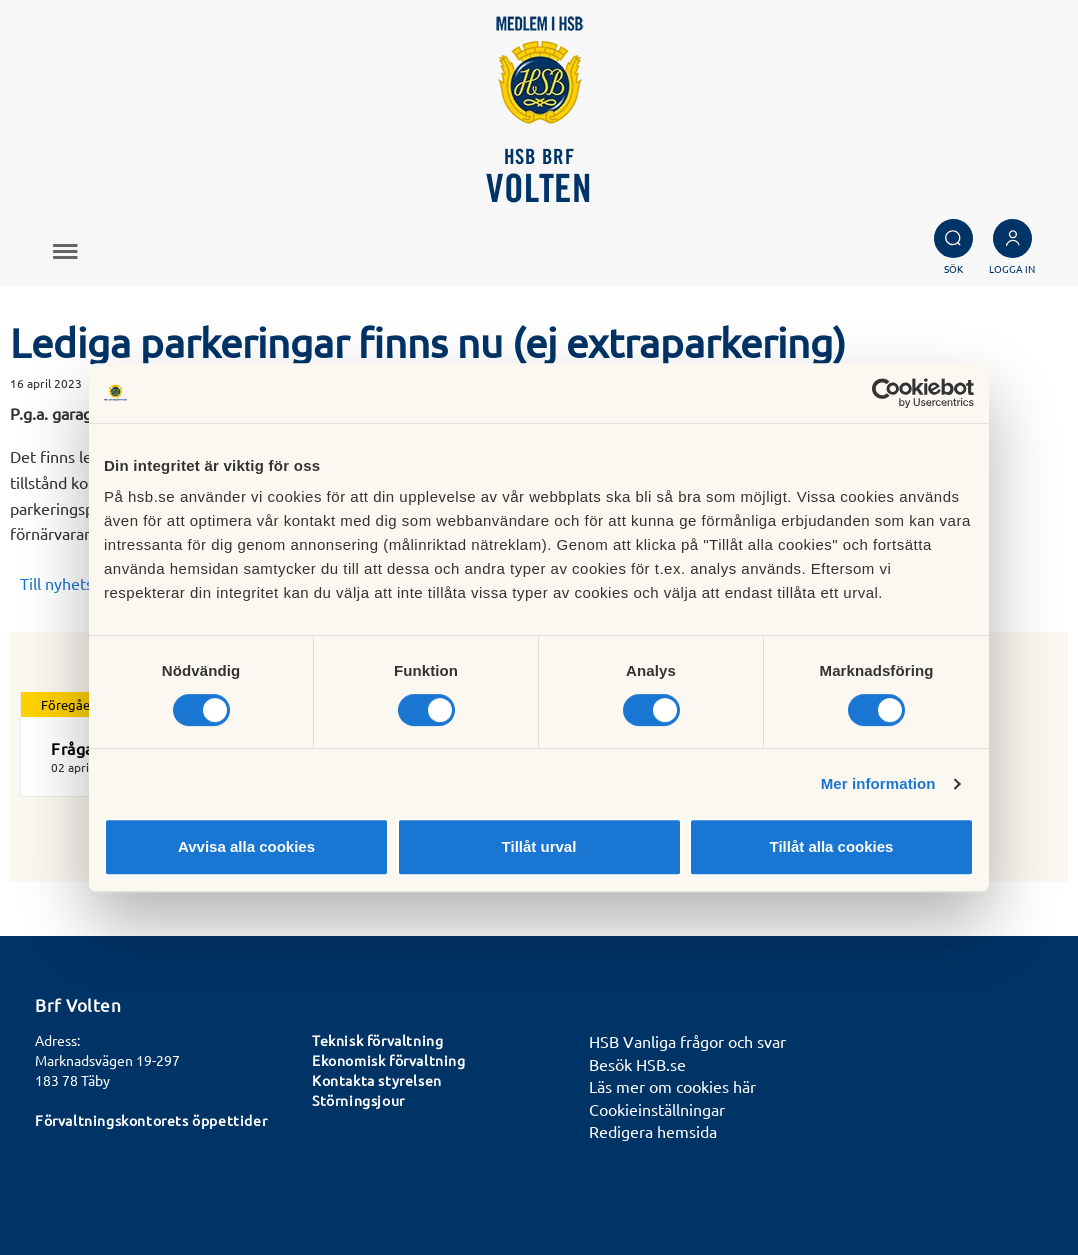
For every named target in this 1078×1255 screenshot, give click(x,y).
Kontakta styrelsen (377, 1080)
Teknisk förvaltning (377, 1040)
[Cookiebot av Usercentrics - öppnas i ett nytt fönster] (886, 393)
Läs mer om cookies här (672, 1086)
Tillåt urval (539, 846)
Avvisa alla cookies (246, 846)
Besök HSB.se (637, 1064)
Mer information (878, 783)
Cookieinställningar (657, 1109)
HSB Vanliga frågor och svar (687, 1041)
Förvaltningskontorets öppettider (151, 1120)
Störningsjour (358, 1100)
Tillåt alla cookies (832, 846)
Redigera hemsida (653, 1131)
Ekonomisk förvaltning (389, 1060)
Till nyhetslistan (75, 583)
